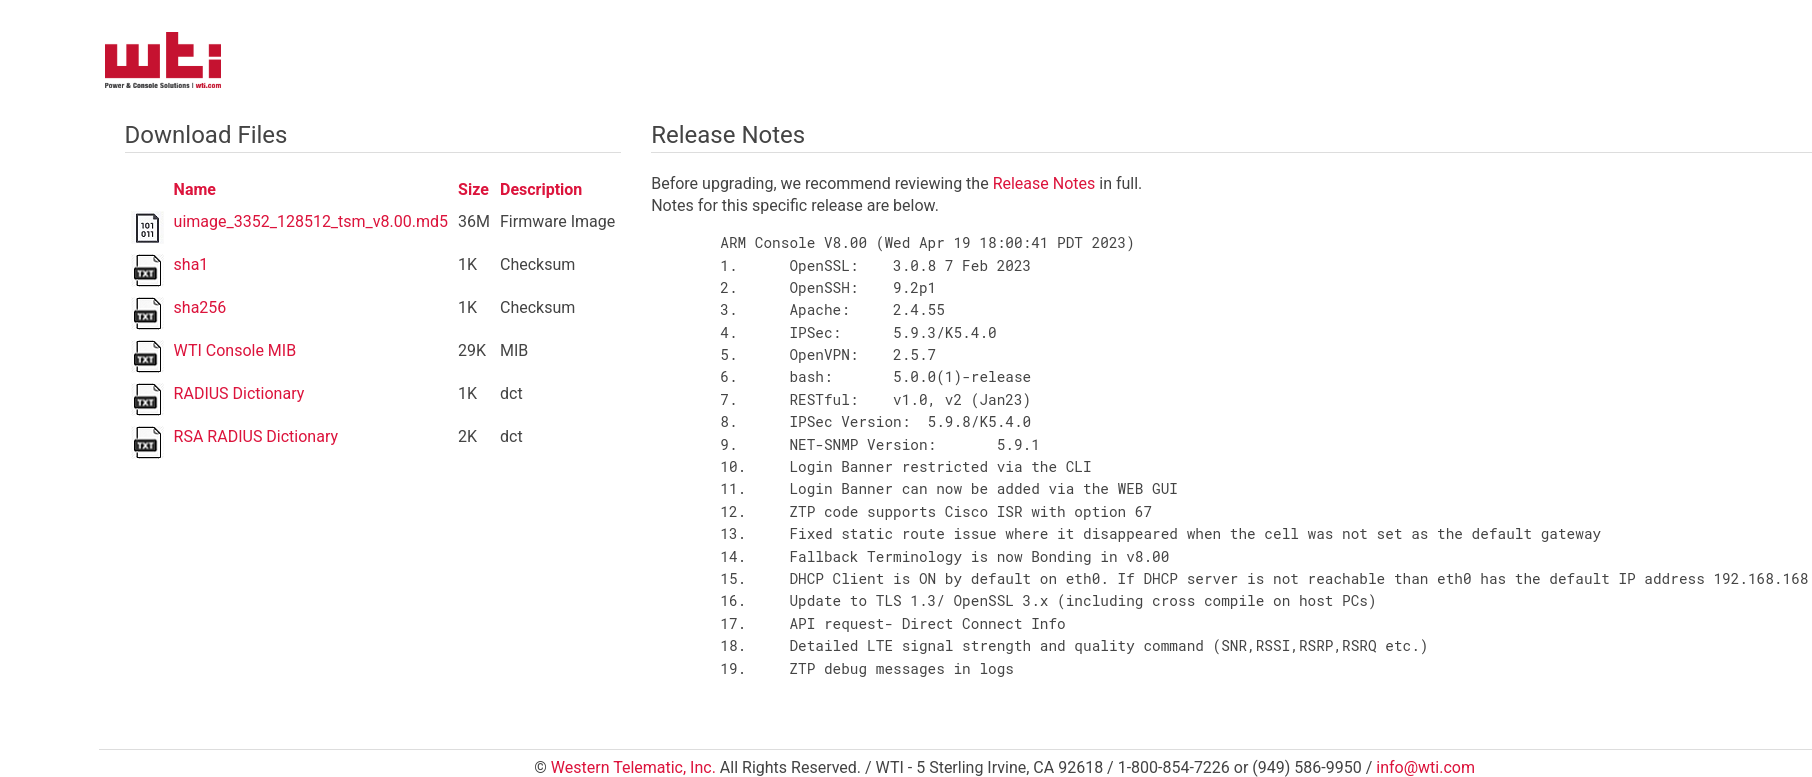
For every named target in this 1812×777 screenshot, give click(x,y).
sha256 (200, 307)
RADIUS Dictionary (239, 393)
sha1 (191, 264)
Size (473, 189)
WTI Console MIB (235, 350)
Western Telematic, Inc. (633, 767)
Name (195, 189)
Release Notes (1044, 183)
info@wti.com (1425, 767)
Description (541, 189)
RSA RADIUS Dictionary (256, 436)
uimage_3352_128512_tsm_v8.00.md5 (311, 221)
